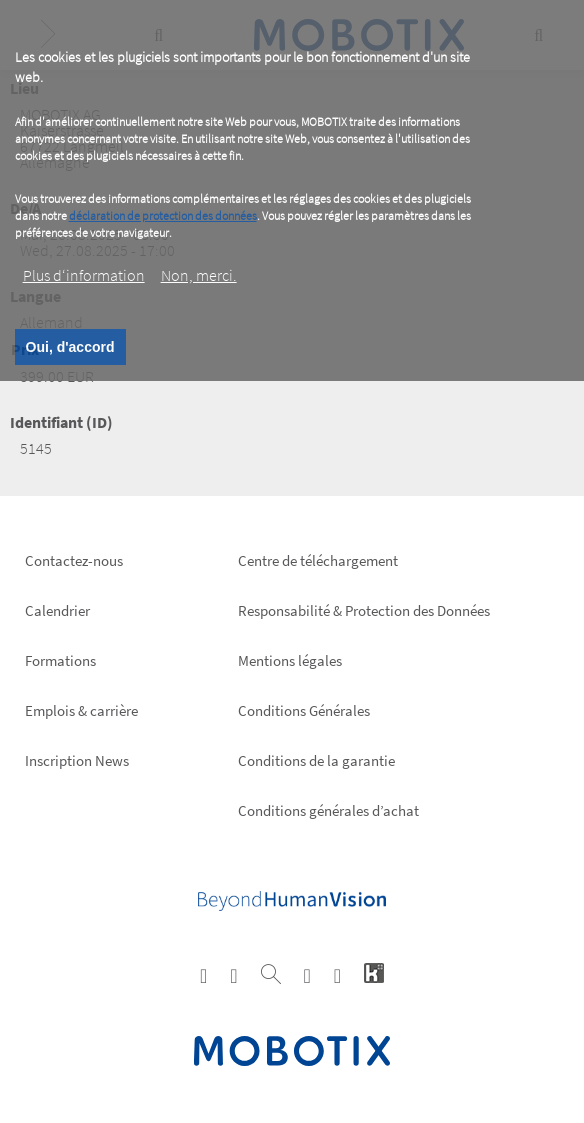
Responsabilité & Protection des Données (364, 610)
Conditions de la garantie (316, 760)
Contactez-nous (74, 560)
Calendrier (57, 610)
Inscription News (77, 760)
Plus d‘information (84, 275)
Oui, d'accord (70, 347)
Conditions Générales (304, 710)
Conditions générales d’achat (328, 810)
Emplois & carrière (81, 710)
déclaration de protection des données (163, 215)
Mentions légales (290, 660)
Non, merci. (199, 275)
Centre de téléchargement (318, 560)
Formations (60, 660)
